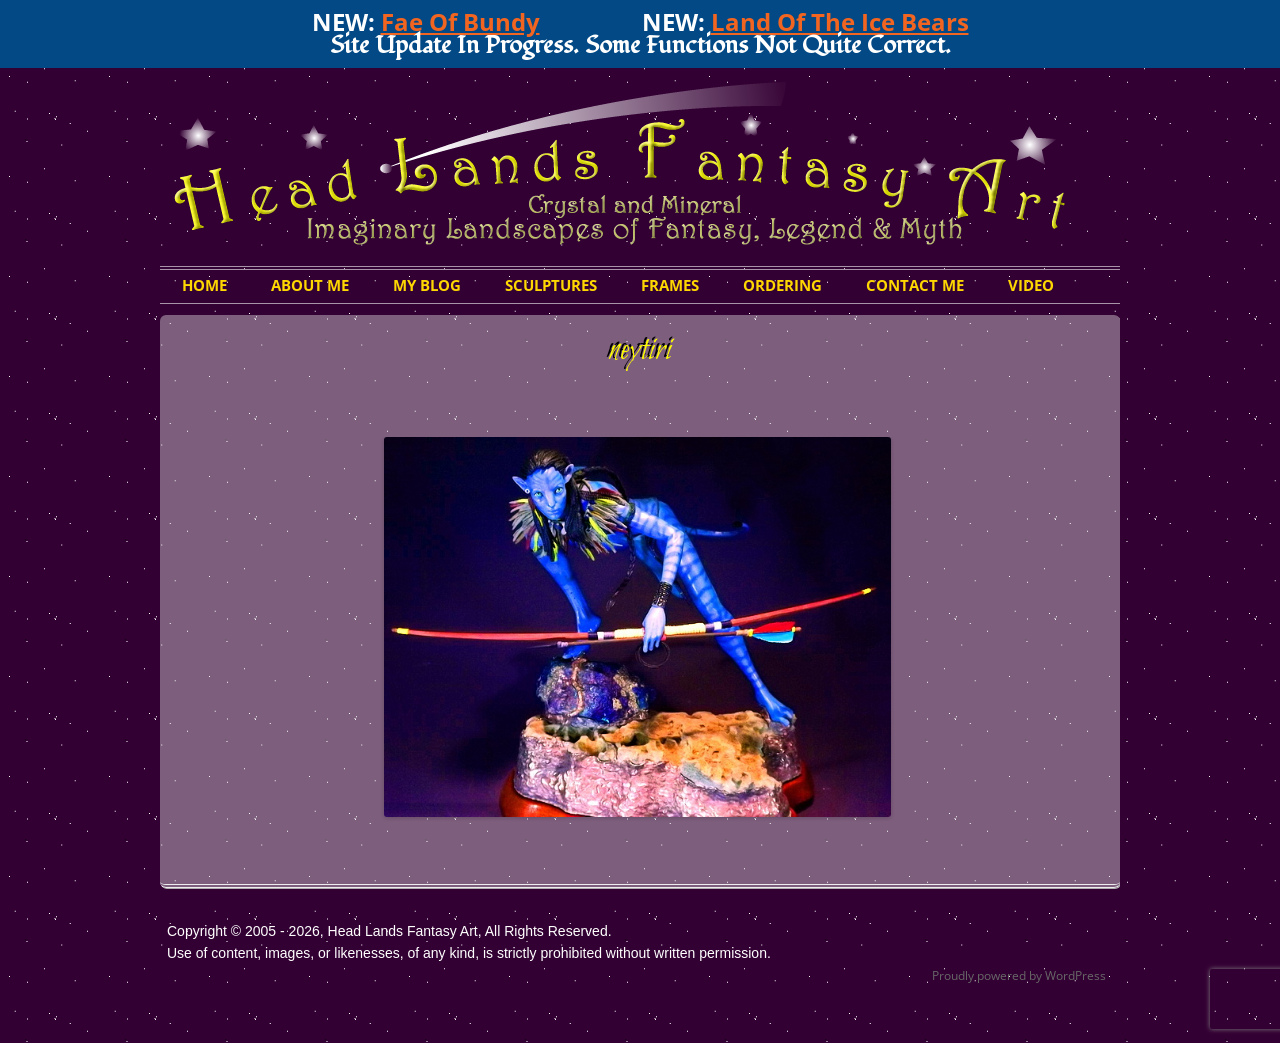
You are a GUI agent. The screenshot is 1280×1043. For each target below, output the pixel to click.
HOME (204, 285)
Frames (670, 285)
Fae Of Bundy (460, 21)
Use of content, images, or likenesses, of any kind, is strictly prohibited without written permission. (469, 953)
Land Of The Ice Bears (840, 21)
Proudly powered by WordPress (1019, 975)
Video (1031, 285)
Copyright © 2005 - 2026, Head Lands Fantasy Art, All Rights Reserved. (389, 931)
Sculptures (551, 285)
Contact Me (915, 285)
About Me (310, 285)
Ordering (782, 285)
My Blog (427, 285)
